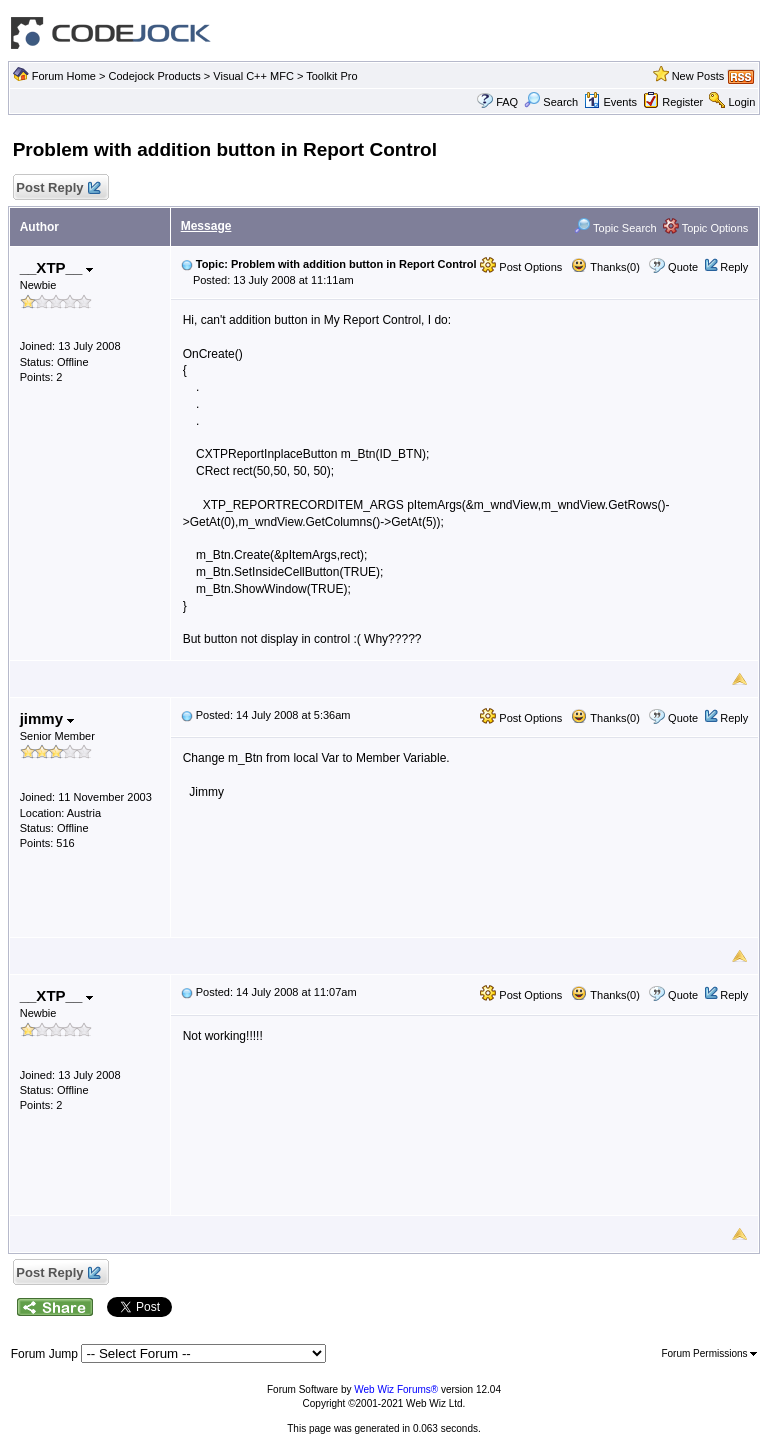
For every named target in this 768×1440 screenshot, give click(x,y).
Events (610, 102)
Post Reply (58, 188)
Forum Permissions (709, 1353)
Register (682, 102)
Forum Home (64, 76)
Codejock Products (154, 76)
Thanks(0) (605, 267)
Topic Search (615, 228)
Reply (734, 267)
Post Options (521, 267)
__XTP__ (57, 267)
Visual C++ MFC (253, 76)
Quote (683, 267)
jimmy (47, 718)
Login (741, 102)
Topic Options (706, 228)
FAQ (507, 102)
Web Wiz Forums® (396, 1389)
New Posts (698, 76)
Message (206, 226)
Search (551, 102)
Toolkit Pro (331, 76)
